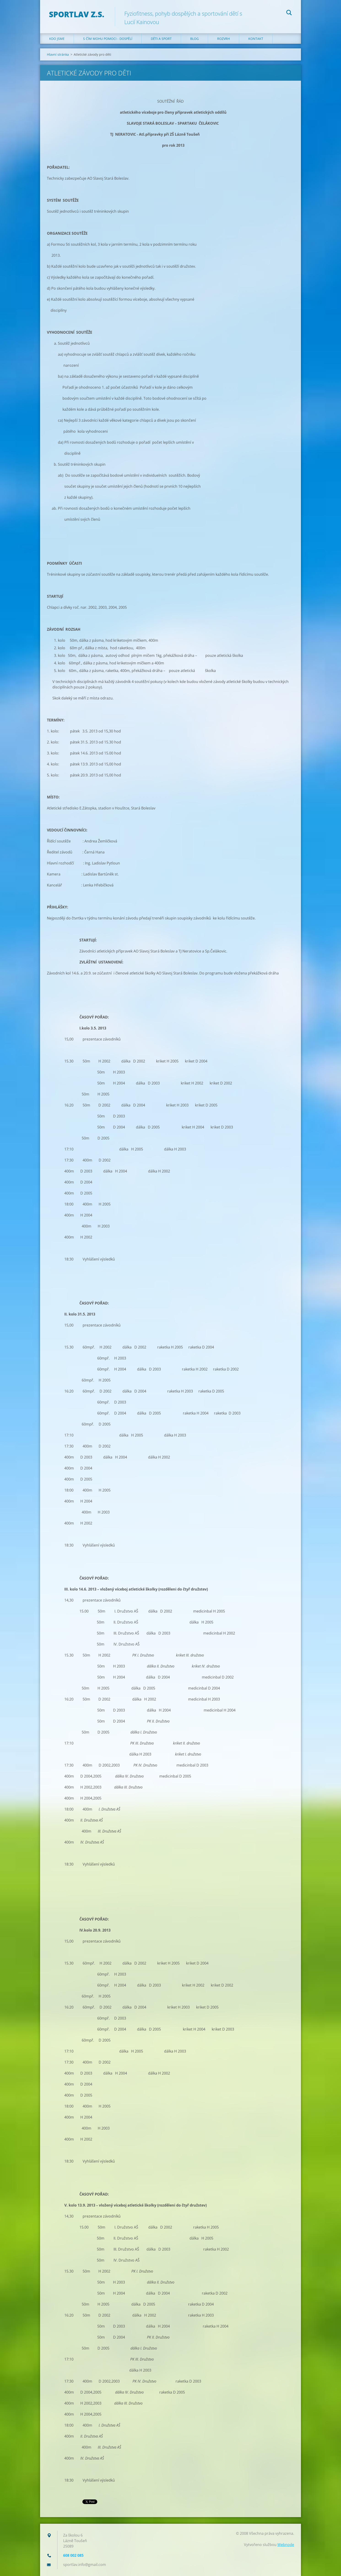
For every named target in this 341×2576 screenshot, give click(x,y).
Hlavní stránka (58, 54)
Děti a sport (161, 38)
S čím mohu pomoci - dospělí (107, 38)
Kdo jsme (57, 38)
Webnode (285, 2544)
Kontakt (255, 38)
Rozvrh (223, 38)
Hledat (289, 13)
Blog (194, 38)
